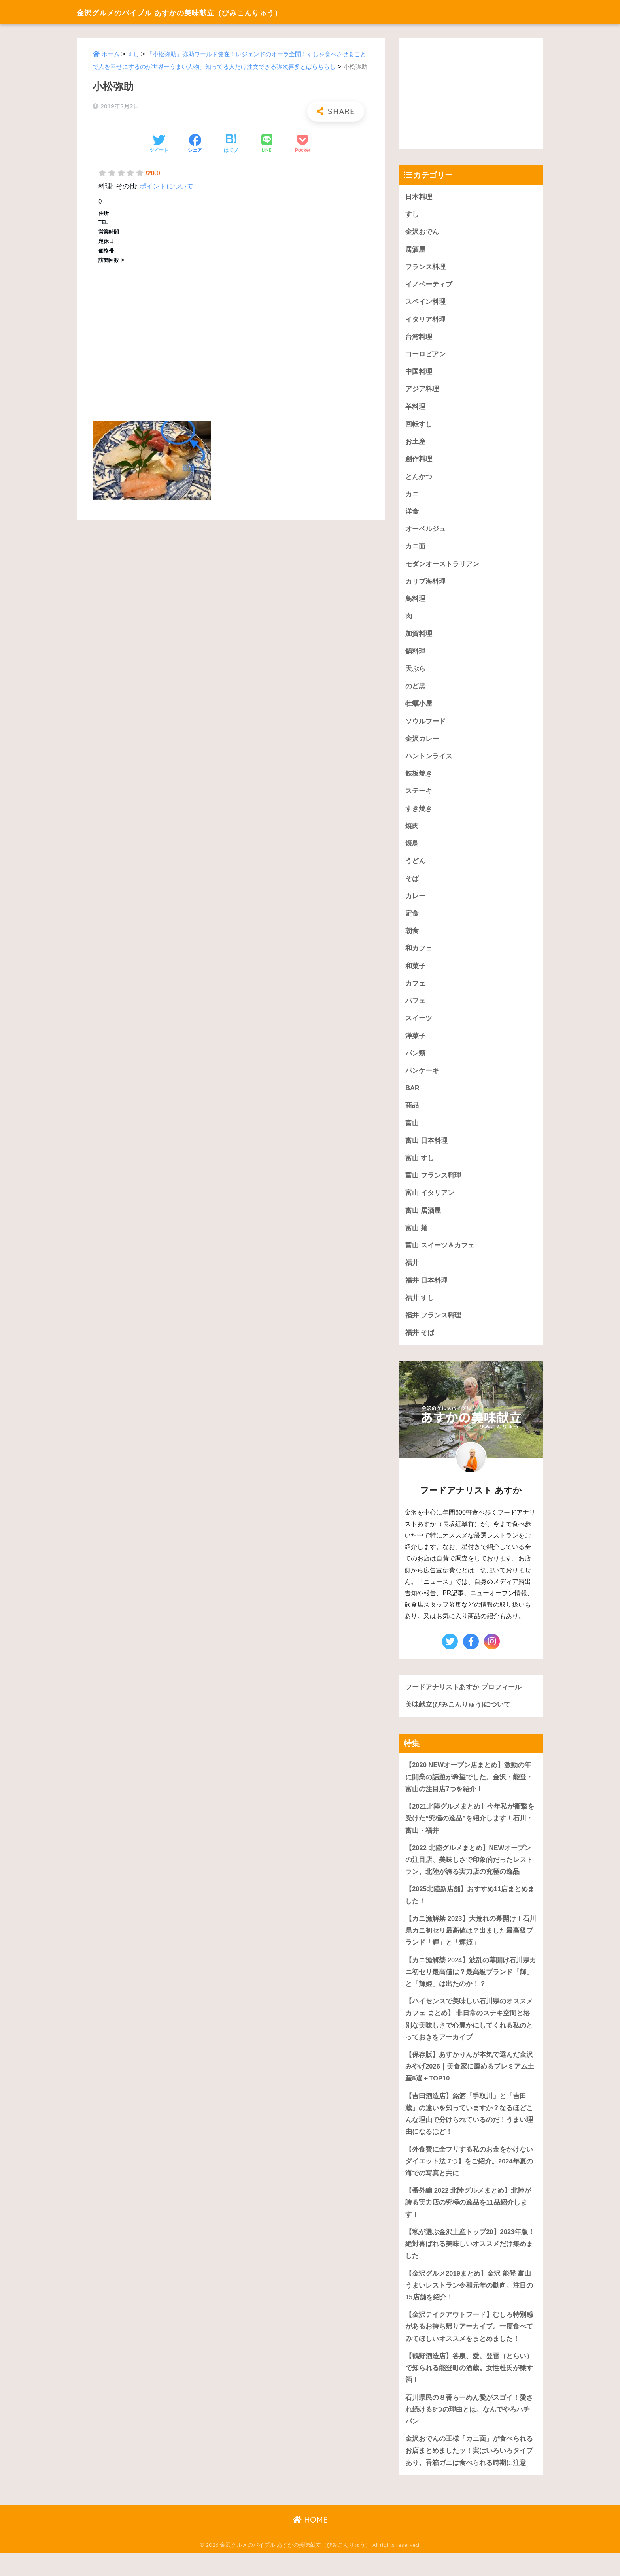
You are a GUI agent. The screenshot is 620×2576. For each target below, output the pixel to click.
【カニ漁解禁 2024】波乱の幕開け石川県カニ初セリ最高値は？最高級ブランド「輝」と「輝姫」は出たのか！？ (470, 1987)
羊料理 (415, 409)
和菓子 (415, 974)
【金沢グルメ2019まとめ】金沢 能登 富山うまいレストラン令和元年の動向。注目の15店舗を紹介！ (469, 2305)
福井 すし (419, 1309)
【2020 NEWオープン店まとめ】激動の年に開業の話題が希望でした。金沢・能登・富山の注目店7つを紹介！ (469, 1790)
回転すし (418, 426)
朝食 (412, 939)
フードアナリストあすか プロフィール (463, 1700)
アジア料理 (422, 391)
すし (133, 54)
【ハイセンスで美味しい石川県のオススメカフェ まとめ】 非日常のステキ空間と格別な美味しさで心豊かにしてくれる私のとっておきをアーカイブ (469, 2036)
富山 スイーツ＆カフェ (439, 1257)
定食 (412, 921)
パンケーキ (422, 1080)
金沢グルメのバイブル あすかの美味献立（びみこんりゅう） (210, 12)
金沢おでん (422, 232)
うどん (415, 868)
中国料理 (418, 373)
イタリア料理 (425, 320)
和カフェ (418, 956)
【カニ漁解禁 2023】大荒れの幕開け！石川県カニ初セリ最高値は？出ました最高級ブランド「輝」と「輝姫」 (470, 1946)
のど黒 (415, 691)
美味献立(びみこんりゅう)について (457, 1717)
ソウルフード (425, 727)
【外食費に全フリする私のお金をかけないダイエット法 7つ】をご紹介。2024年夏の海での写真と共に (469, 2179)
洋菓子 (415, 1045)
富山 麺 (416, 1239)
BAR (412, 1098)
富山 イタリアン (429, 1204)
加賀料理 (418, 639)
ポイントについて (166, 186)
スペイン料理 (425, 303)
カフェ (415, 992)
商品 (412, 1115)
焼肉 (412, 833)
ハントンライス (428, 762)
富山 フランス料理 (433, 1186)
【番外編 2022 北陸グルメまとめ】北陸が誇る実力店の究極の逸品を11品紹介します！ (468, 2221)
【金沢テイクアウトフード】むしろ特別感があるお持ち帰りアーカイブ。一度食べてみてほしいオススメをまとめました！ (469, 2347)
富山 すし (419, 1168)
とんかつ (418, 479)
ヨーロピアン (425, 356)
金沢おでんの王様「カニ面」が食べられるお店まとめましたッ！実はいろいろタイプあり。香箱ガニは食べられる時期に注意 (469, 2473)
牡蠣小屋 (418, 709)
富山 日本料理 (426, 1151)
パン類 (415, 1062)
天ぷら (415, 674)
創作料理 (418, 462)
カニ (412, 497)
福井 (412, 1274)
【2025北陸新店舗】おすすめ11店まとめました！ (470, 1910)
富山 (412, 1133)
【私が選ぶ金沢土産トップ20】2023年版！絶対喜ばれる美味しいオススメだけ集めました (470, 2263)
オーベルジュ (425, 532)
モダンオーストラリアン (442, 568)
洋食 (412, 515)
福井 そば (419, 1345)
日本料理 (418, 197)
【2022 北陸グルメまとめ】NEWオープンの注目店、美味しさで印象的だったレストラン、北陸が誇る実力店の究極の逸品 (469, 1874)
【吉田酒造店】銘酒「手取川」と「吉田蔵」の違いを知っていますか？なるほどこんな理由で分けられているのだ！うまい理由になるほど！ (469, 2132)
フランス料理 (425, 267)
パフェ (415, 1009)
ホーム (110, 54)
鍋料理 (415, 656)
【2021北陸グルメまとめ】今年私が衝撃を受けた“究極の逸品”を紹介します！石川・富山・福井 (469, 1832)
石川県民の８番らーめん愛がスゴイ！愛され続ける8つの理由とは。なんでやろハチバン (469, 2431)
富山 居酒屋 (423, 1221)
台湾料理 (418, 338)
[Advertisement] (231, 339)
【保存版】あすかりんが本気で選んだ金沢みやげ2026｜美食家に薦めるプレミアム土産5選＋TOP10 (469, 2083)
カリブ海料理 (425, 585)
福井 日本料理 (426, 1292)
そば (412, 885)
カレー (415, 903)
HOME (310, 2543)
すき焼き (418, 815)
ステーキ (418, 797)
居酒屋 (415, 250)
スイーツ (418, 1027)
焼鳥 (412, 850)
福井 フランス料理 (433, 1327)
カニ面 (415, 550)
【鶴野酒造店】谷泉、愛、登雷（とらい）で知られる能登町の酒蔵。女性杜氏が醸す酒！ (469, 2389)
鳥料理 (415, 603)
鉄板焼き (418, 780)
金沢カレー (422, 744)
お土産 (415, 444)
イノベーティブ (428, 285)
